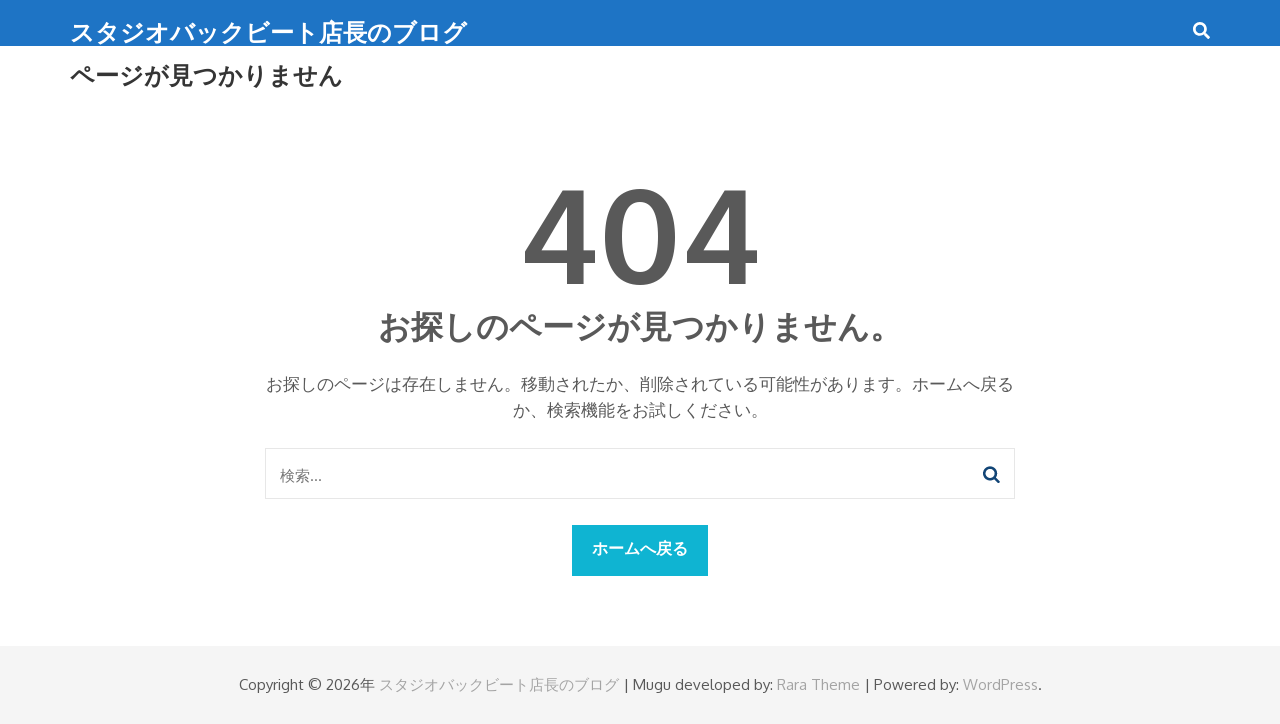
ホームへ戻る (640, 548)
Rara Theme (818, 684)
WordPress (1000, 684)
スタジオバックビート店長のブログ (268, 32)
